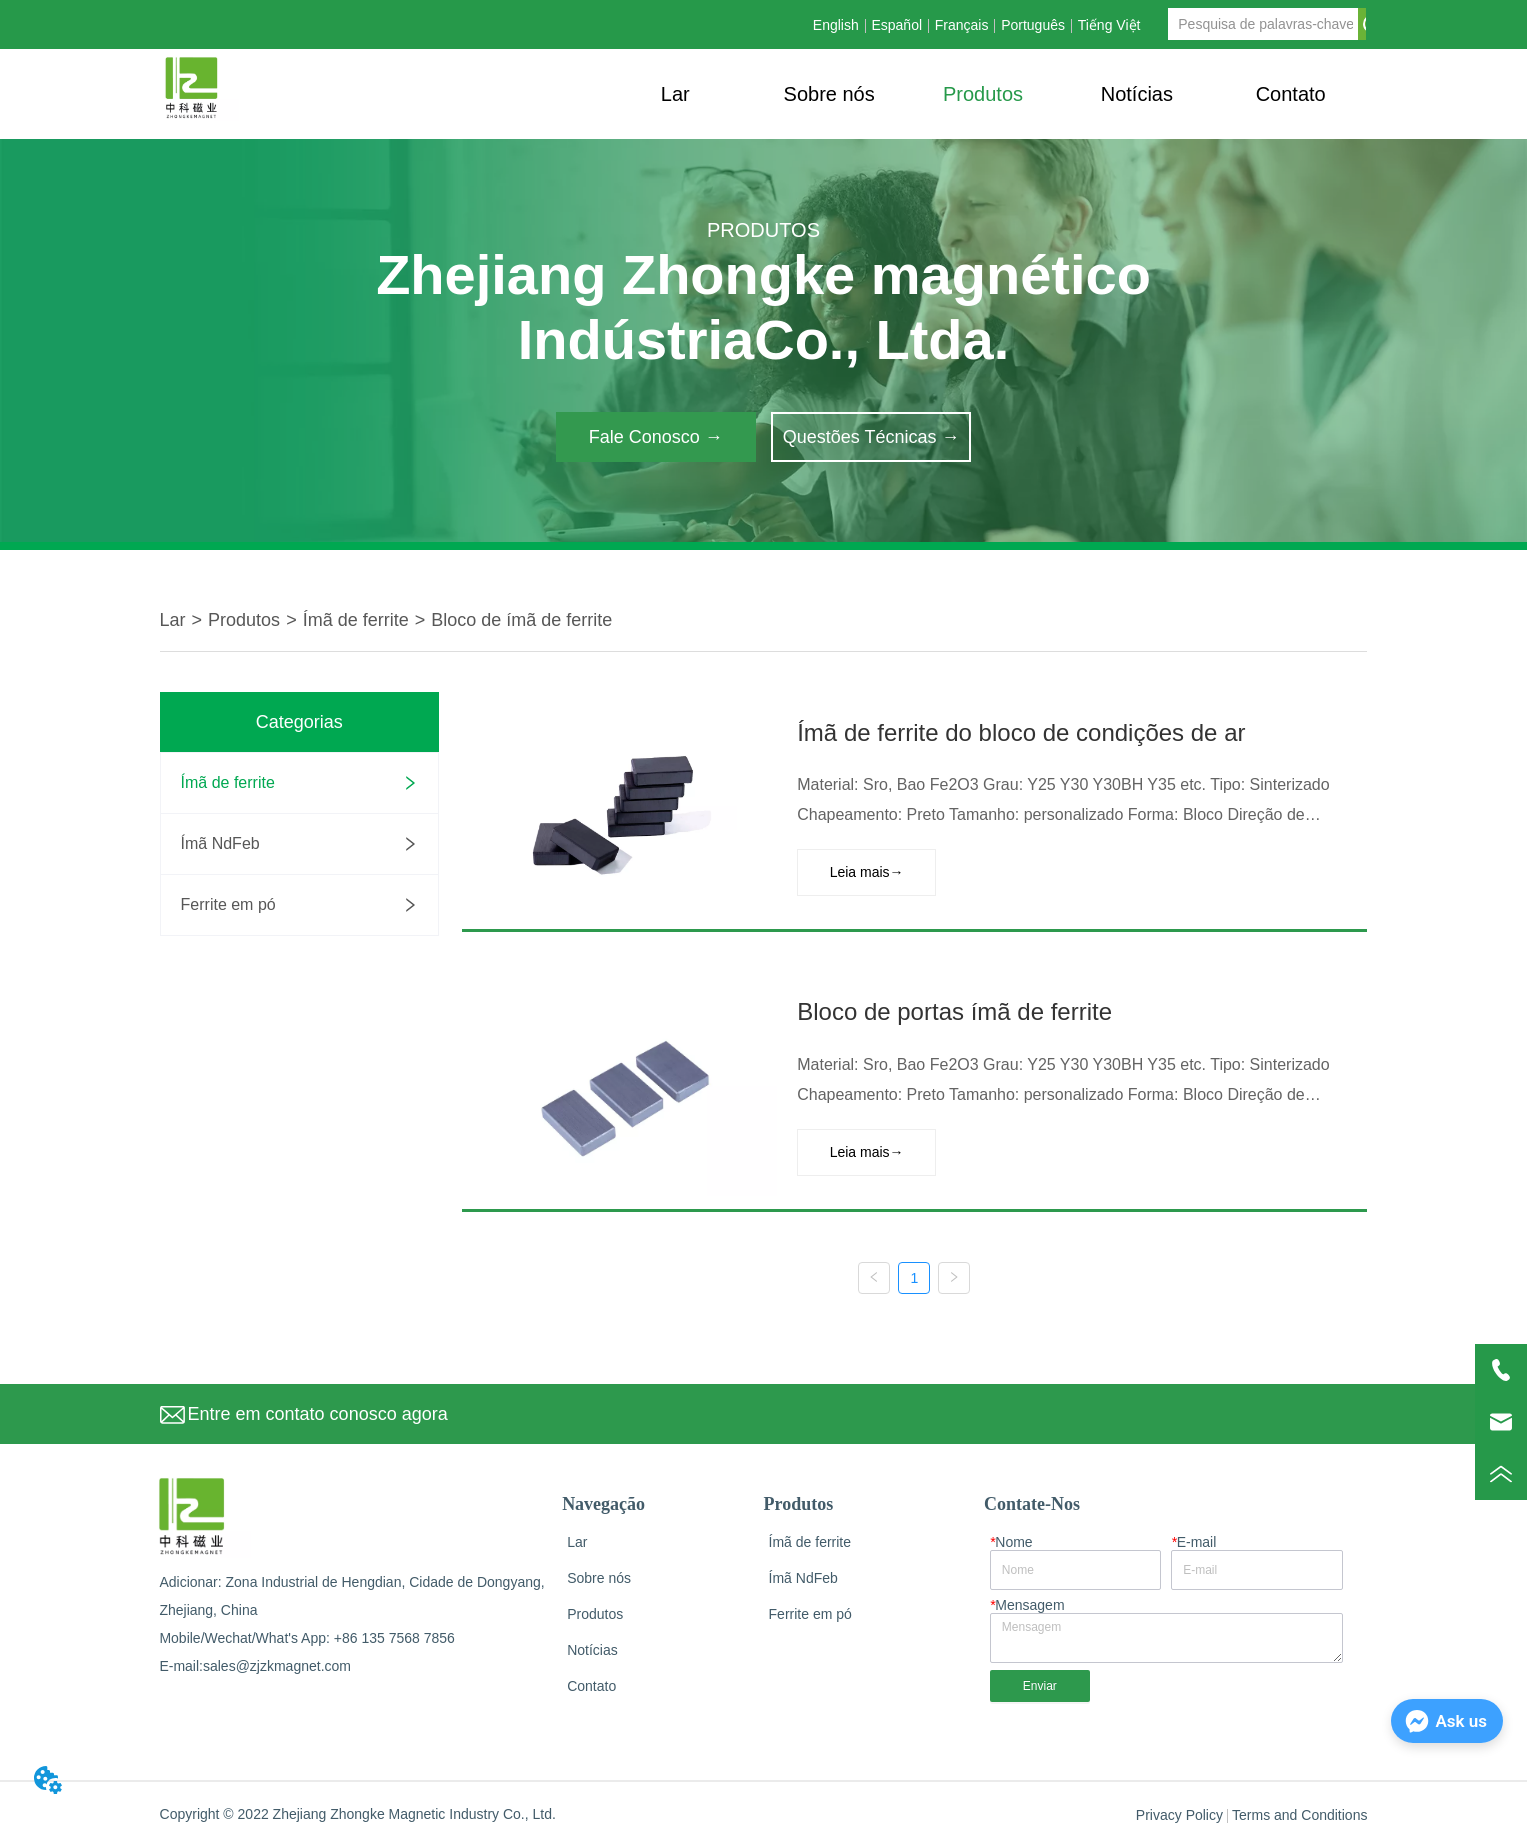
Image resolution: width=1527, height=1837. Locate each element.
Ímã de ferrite (356, 620)
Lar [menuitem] (675, 94)
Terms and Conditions (1299, 1810)
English (836, 25)
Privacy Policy (1179, 1810)
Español (896, 25)
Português (1033, 25)
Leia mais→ (864, 871)
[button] (983, 94)
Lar (173, 620)
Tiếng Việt (1109, 25)
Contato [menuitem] (1291, 94)
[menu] (982, 94)
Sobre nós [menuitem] (829, 94)
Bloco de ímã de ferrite (521, 620)
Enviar (1040, 1681)
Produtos (244, 620)
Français (962, 25)
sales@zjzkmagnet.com (277, 1661)
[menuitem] (983, 94)
